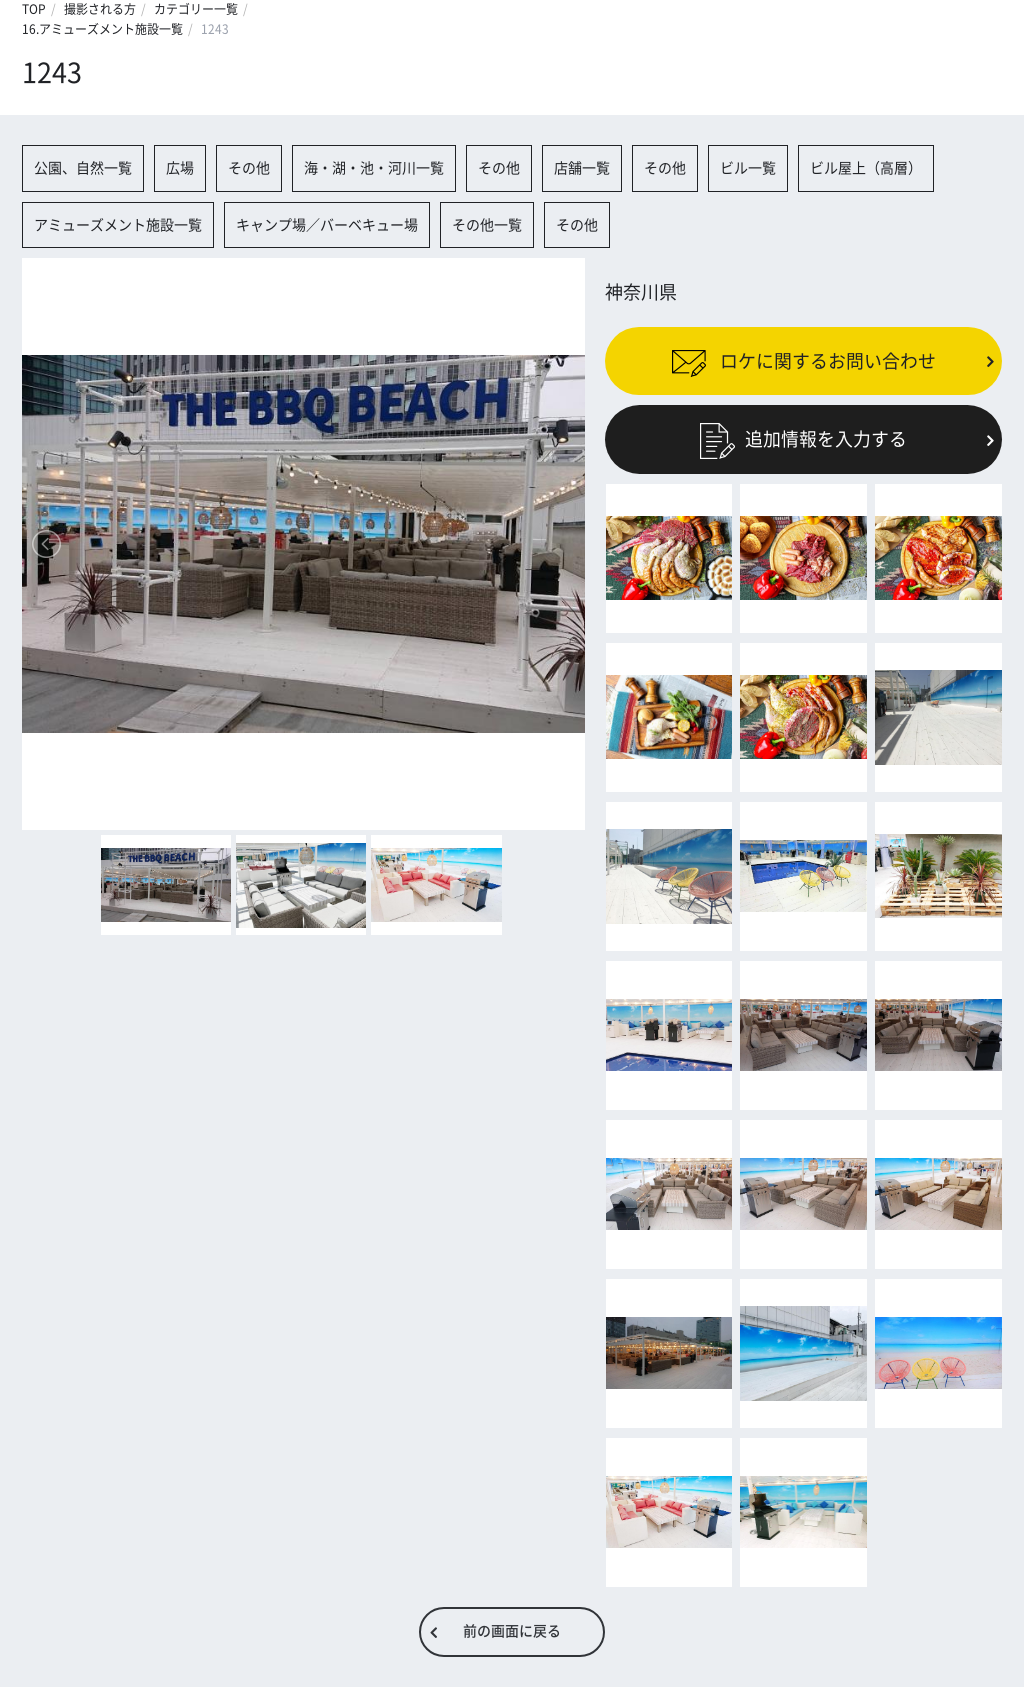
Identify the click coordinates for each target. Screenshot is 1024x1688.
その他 (249, 168)
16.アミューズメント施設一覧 (102, 29)
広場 (180, 168)
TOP (34, 9)
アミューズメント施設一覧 (118, 225)
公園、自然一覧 (83, 168)
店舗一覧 (582, 168)
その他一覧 (487, 225)
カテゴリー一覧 (196, 9)
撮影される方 (100, 9)
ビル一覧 (748, 168)
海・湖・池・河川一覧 (374, 168)
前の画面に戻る (512, 1632)
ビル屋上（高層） (866, 168)
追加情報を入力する (803, 439)
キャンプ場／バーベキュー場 (327, 225)
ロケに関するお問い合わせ (803, 361)
